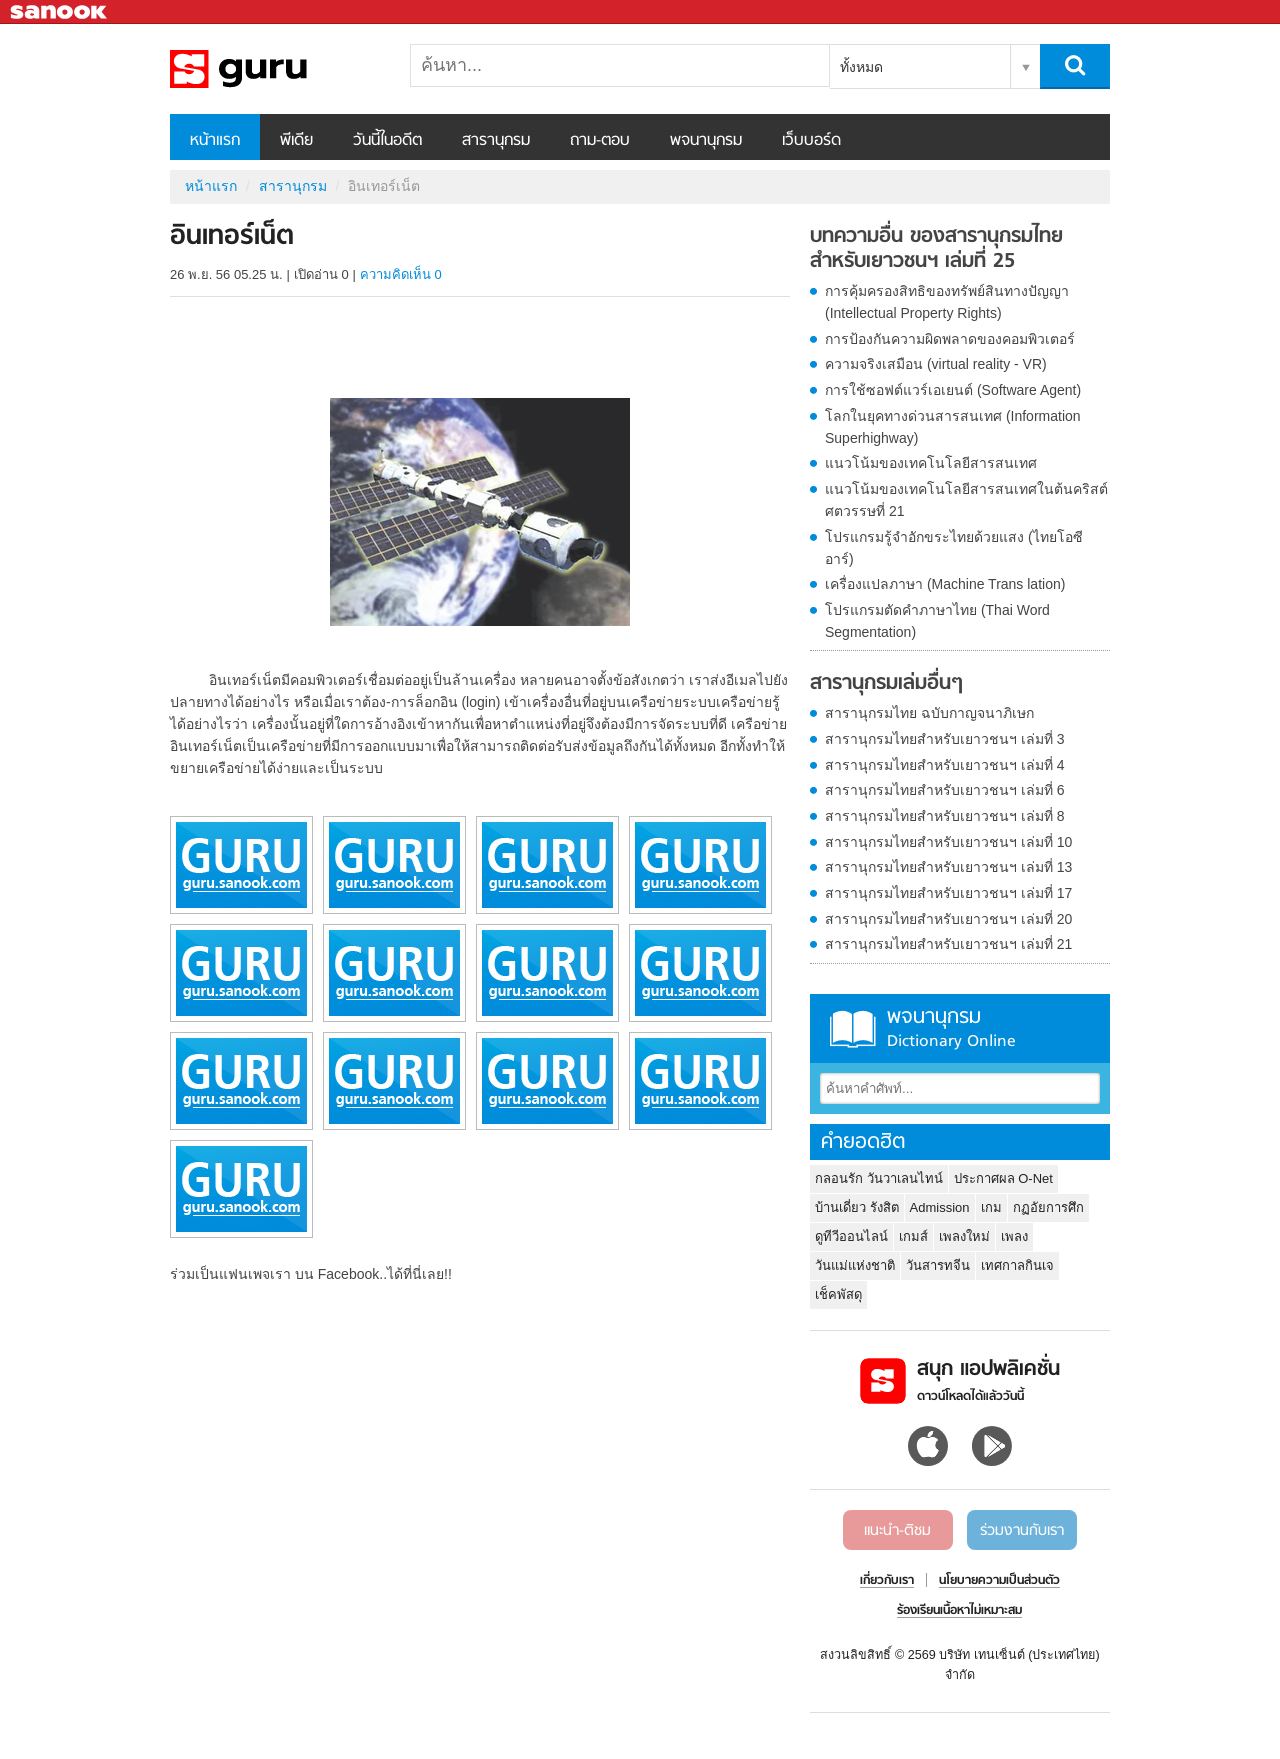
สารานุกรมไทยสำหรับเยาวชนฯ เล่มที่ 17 (948, 893)
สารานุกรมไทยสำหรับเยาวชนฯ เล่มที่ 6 (945, 790)
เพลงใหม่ (964, 1236)
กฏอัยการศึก (1048, 1207)
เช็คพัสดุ (838, 1294)
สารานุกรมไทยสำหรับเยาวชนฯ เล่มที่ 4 (945, 765)
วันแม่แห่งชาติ (855, 1265)
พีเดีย (296, 141)
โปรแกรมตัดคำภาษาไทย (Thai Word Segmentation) (937, 621)
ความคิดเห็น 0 (401, 274)
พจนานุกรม (706, 141)
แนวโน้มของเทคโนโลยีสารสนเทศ (931, 463)
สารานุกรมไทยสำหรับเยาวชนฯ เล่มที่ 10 (948, 842)
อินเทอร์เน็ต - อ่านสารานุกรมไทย (275, 69)
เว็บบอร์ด (811, 141)
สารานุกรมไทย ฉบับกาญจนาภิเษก (929, 713)
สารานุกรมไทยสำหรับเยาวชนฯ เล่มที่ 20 (948, 919)
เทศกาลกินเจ (1017, 1265)
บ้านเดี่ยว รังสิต (857, 1207)
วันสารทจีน (938, 1265)
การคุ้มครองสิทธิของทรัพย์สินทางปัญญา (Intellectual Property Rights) (947, 302)
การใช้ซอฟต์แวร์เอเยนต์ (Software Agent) (953, 390)
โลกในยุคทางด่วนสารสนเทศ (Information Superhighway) (953, 427)
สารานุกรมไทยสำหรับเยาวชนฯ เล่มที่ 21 (948, 944)
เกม (991, 1207)
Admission (940, 1207)
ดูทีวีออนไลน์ (851, 1236)
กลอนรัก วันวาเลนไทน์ (879, 1178)
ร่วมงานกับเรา (1022, 1531)
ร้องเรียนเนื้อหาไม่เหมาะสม (959, 1611)
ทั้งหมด (861, 67)
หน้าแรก (215, 141)
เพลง (1014, 1236)
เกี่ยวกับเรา (887, 1581)
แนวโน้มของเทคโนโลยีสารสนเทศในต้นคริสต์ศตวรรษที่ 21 (966, 500)
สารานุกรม (496, 141)
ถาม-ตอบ (600, 141)
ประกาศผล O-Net (1003, 1178)
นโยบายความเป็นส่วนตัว (999, 1581)
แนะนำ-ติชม (897, 1531)
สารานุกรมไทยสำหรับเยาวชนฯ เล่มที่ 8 (945, 816)
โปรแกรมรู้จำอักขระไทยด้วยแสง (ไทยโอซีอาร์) (954, 548)
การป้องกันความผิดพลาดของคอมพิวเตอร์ (950, 339)
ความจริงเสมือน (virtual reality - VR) (936, 364)
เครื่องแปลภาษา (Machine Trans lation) (945, 584)
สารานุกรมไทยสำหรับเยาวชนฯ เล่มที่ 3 (945, 739)
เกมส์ (913, 1236)
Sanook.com (60, 12)
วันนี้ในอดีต (387, 141)
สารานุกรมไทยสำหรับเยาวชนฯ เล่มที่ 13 (948, 867)
